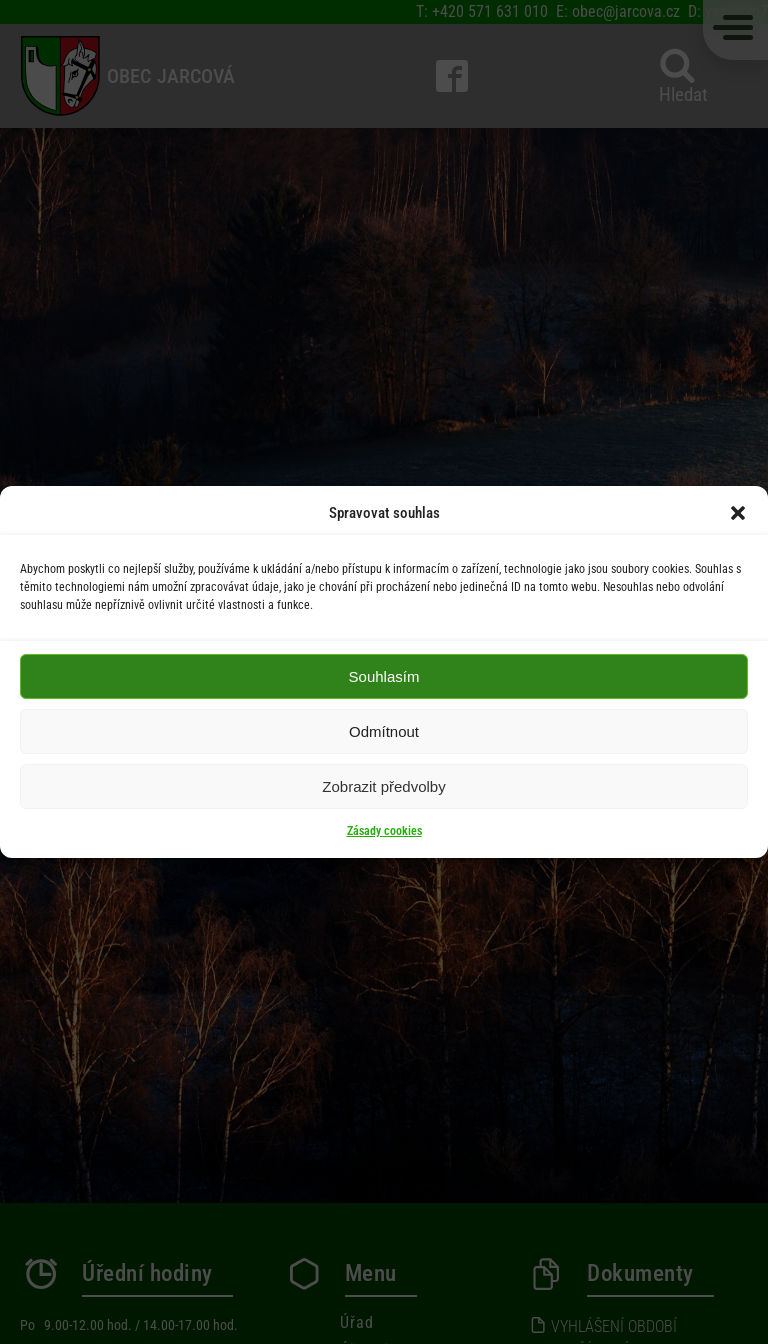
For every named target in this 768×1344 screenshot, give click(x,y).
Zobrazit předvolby (383, 786)
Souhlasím (384, 676)
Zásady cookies (384, 831)
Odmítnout (384, 731)
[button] (738, 513)
